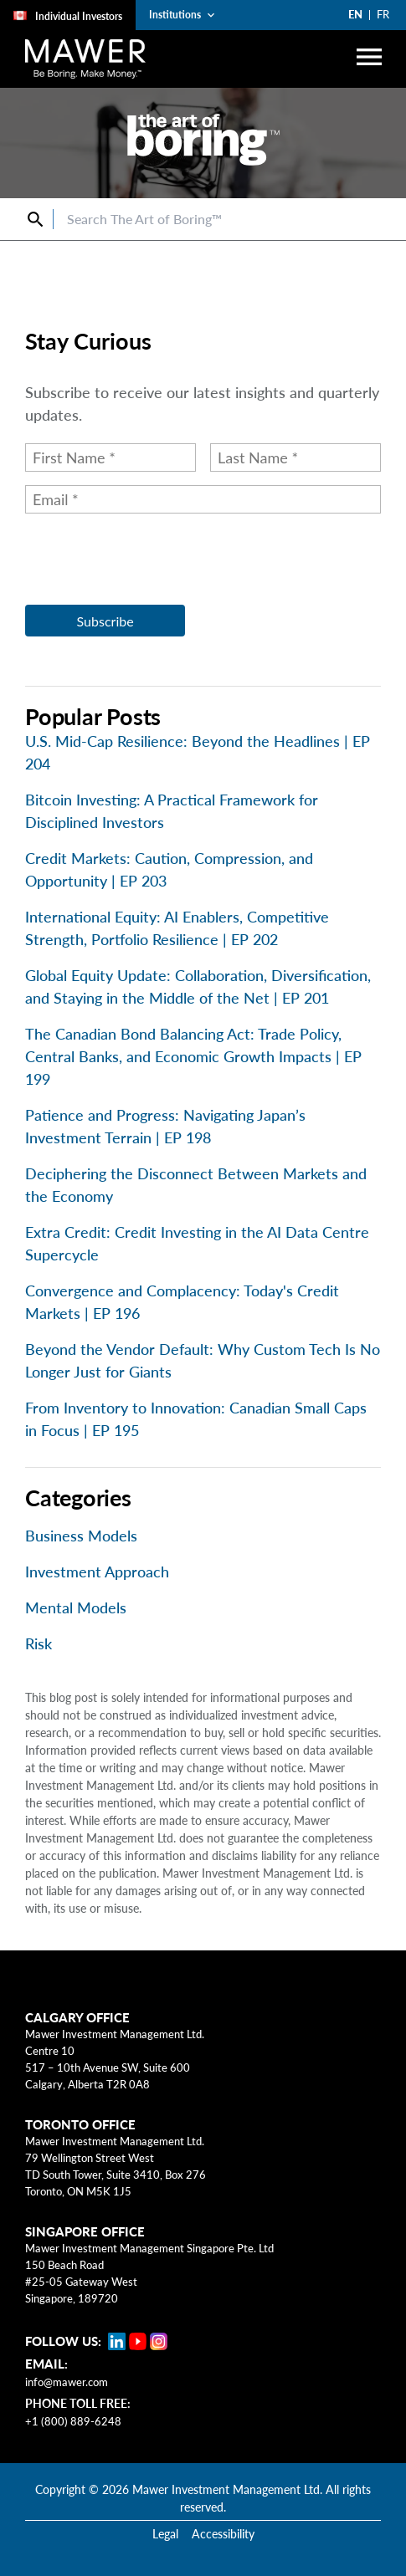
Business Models (81, 1535)
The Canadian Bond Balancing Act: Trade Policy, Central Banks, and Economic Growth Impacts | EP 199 (193, 1056)
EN (355, 14)
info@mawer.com (66, 2382)
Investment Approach (97, 1571)
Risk (38, 1643)
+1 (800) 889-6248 (73, 2421)
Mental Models (75, 1607)
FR (383, 14)
